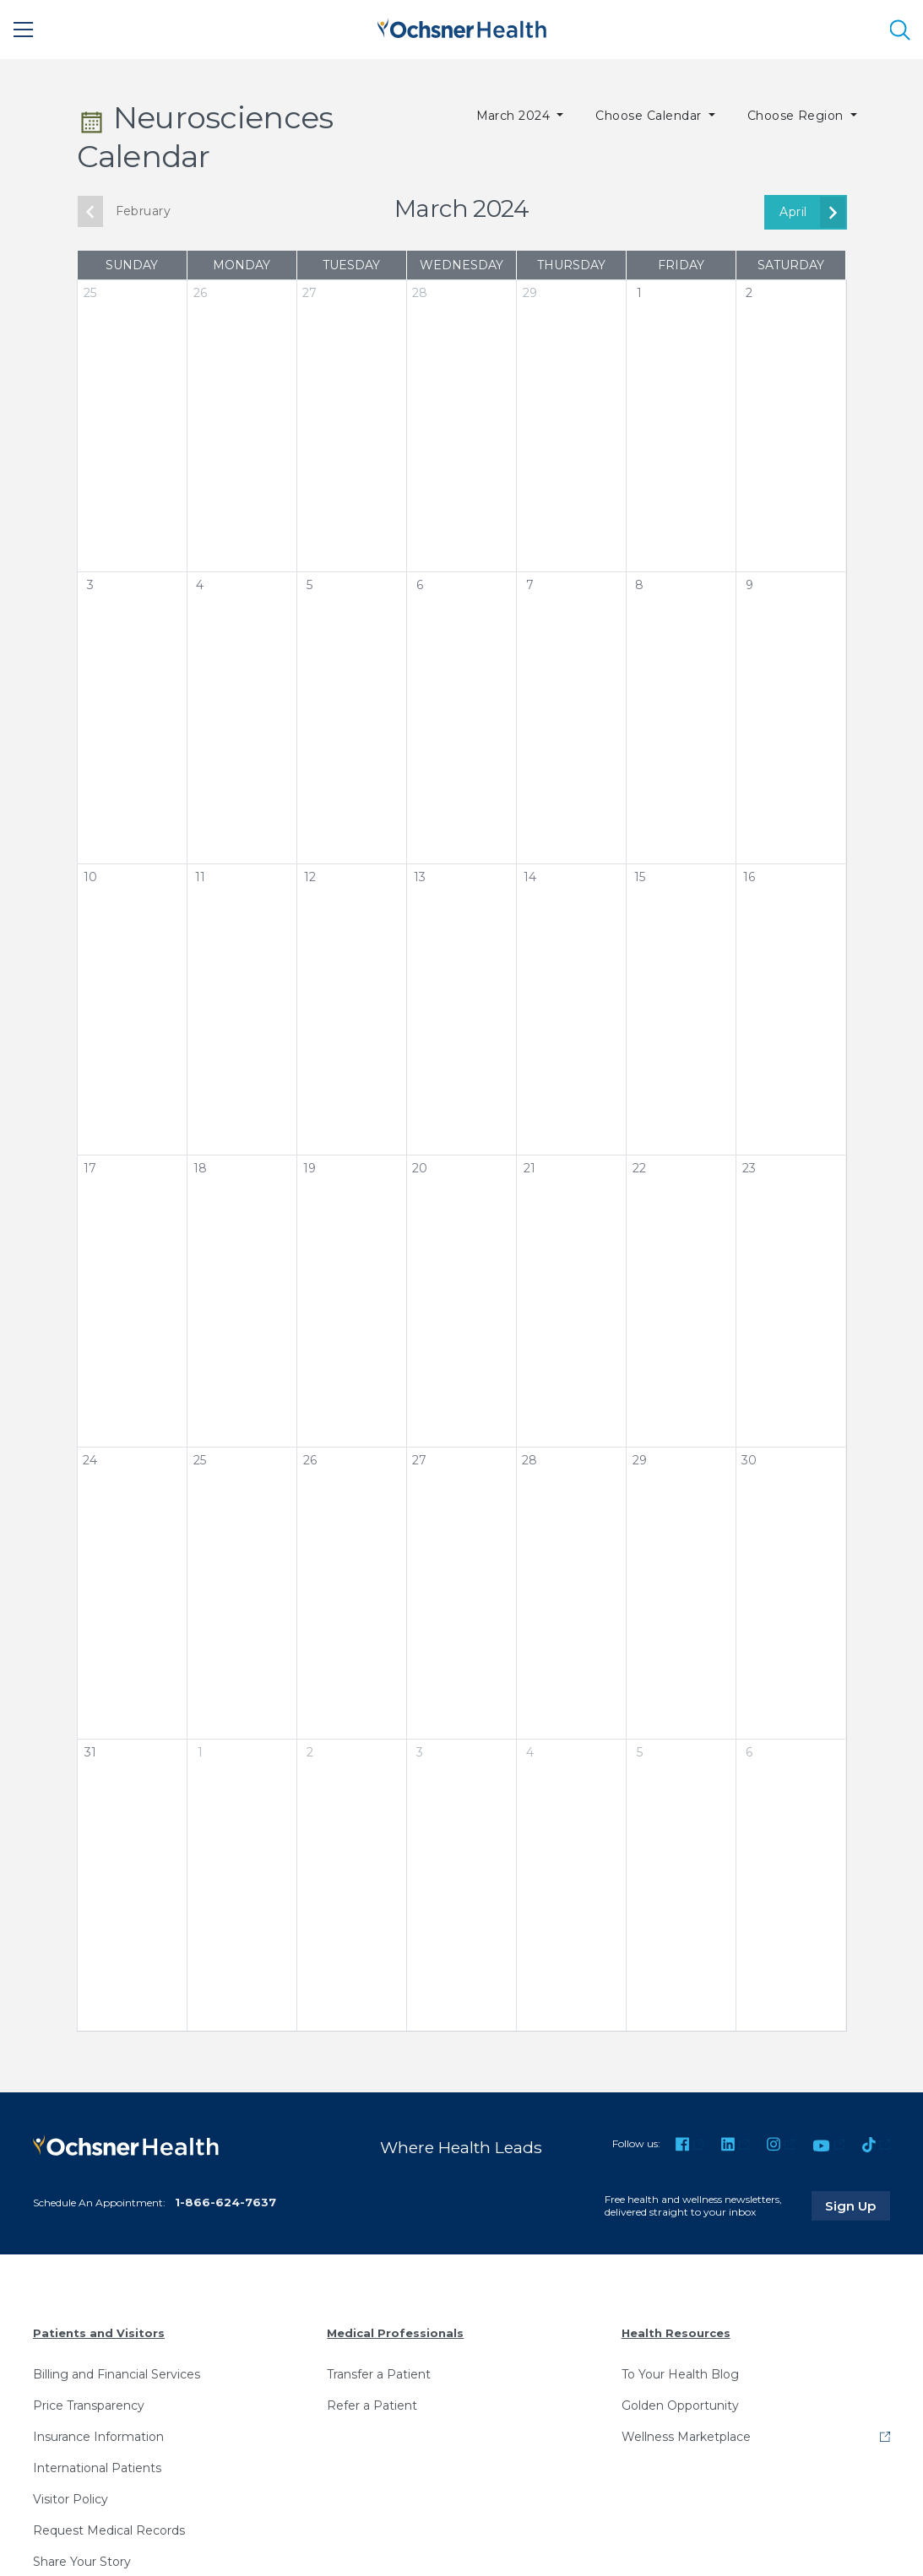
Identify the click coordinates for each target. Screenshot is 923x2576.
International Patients (97, 2467)
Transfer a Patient (379, 2373)
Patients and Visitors (99, 2333)
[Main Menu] (24, 29)
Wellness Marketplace (686, 2435)
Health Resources (676, 2333)
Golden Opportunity (680, 2404)
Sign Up (858, 2205)
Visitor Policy (70, 2498)
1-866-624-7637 (225, 2202)
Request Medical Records (109, 2529)
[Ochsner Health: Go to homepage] (461, 27)
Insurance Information (98, 2435)
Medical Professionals (395, 2333)
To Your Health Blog (680, 2373)
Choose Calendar (650, 115)
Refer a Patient (372, 2404)
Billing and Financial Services (116, 2373)
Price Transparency (88, 2404)
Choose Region (797, 115)
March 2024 (515, 115)
